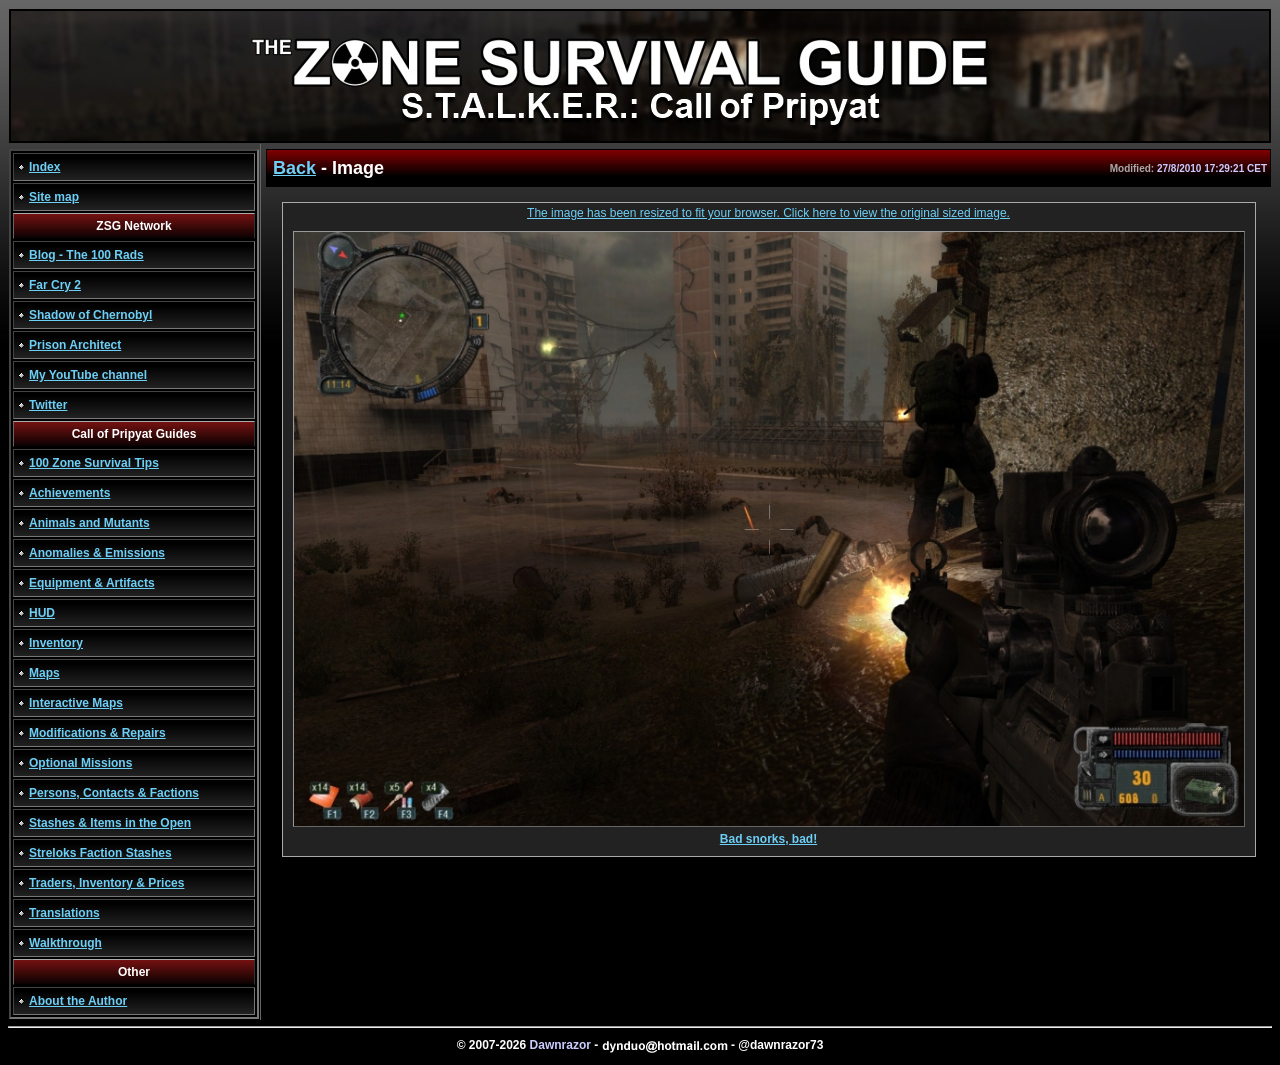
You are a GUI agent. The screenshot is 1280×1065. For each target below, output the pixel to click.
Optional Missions (80, 763)
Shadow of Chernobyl (90, 315)
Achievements (69, 493)
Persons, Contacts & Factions (114, 793)
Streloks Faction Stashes (100, 853)
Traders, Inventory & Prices (106, 883)
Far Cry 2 (55, 285)
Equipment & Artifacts (92, 583)
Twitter (48, 405)
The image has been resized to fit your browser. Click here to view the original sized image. (768, 213)
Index (44, 167)
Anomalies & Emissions (97, 553)
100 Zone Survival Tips (94, 463)
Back (294, 168)
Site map (54, 197)
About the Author (78, 1001)
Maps (44, 673)
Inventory (56, 643)
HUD (42, 613)
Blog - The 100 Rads (86, 255)
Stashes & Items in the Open (110, 823)
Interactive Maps (76, 703)
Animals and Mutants (89, 523)
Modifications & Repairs (97, 733)
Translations (64, 913)
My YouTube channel (88, 375)
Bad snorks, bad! (769, 833)
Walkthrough (65, 943)
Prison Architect (75, 345)
